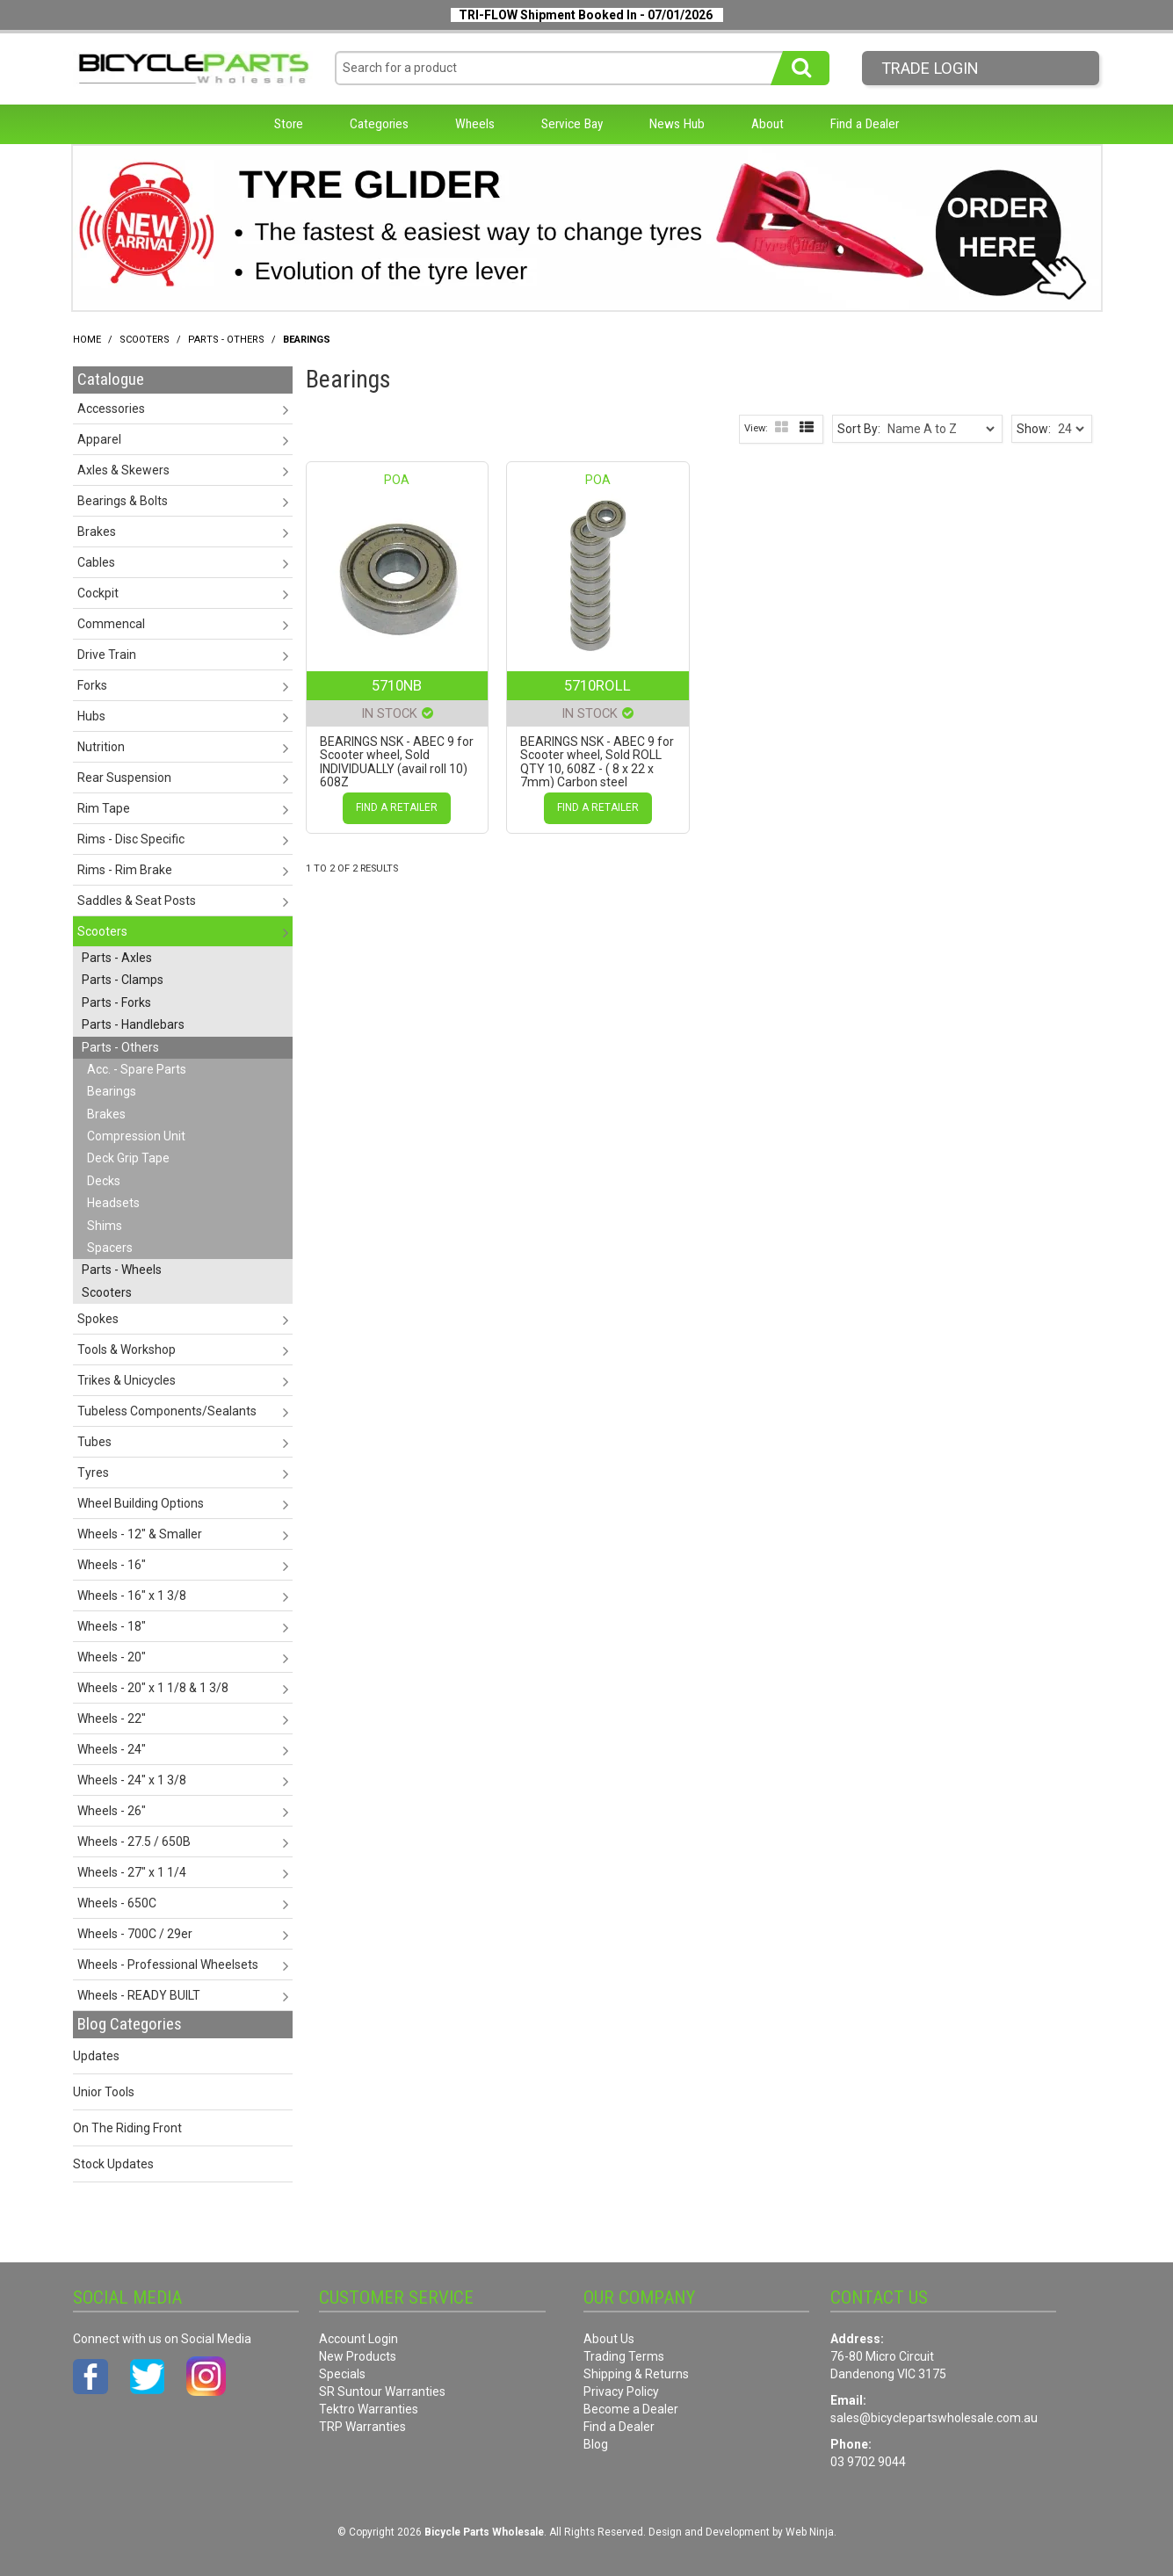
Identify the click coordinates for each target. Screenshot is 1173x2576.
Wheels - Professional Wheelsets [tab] (167, 1964)
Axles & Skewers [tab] (123, 470)
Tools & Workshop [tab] (126, 1349)
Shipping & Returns (636, 2374)
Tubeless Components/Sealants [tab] (167, 1411)
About (767, 124)
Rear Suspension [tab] (124, 778)
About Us (608, 2339)
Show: (1034, 429)
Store (288, 124)
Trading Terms (623, 2356)
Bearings (111, 1091)
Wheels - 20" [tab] (111, 1657)
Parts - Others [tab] (120, 1047)
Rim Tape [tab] (103, 808)
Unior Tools (103, 2092)
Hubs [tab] (91, 716)
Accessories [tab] (111, 409)
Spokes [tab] (98, 1319)
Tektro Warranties (368, 2409)
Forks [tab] (92, 685)
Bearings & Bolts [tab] (122, 501)
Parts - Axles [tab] (117, 958)
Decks (103, 1181)
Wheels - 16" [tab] (111, 1565)
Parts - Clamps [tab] (122, 980)
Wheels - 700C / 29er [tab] (134, 1934)
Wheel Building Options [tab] (140, 1503)
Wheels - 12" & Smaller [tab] (139, 1534)
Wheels (475, 124)
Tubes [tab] (94, 1442)
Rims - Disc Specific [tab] (131, 839)
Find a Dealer (864, 124)
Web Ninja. (811, 2532)
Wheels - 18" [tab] (111, 1626)
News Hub (677, 124)
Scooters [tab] (102, 931)
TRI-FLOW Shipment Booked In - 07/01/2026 (586, 15)
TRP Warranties (362, 2427)
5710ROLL (597, 685)
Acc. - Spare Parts (136, 1069)
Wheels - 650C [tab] (116, 1903)
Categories (379, 124)
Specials (342, 2374)
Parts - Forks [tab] (116, 1002)
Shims (104, 1226)
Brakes (106, 1114)
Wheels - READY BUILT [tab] (138, 1995)
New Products (357, 2356)
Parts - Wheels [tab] (122, 1270)
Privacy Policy (621, 2391)
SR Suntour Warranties (382, 2391)
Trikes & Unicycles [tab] (126, 1380)
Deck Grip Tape (128, 1158)
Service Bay (572, 124)
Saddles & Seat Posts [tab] (136, 901)
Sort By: (858, 429)
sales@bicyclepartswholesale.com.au (934, 2418)
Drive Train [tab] (106, 655)
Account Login (358, 2339)
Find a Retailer (397, 807)
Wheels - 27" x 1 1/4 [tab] (131, 1872)
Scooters (144, 339)
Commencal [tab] (111, 624)
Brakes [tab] (96, 532)
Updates (96, 2056)
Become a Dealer (630, 2409)
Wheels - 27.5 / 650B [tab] (134, 1841)
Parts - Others (226, 339)
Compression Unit (136, 1136)
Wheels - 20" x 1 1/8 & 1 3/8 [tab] (152, 1688)
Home (87, 339)
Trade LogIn (930, 68)
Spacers (110, 1248)
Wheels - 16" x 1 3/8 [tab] (131, 1595)
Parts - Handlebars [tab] (133, 1024)
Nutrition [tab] (101, 747)
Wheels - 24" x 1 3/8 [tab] (131, 1780)
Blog (595, 2444)
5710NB (397, 685)
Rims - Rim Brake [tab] (124, 870)
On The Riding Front (127, 2128)
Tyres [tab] (93, 1472)
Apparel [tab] (99, 439)
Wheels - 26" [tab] (111, 1811)
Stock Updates (113, 2164)
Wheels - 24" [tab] (111, 1749)
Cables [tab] (96, 562)
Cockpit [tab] (98, 593)
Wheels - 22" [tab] (111, 1718)
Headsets (113, 1203)
